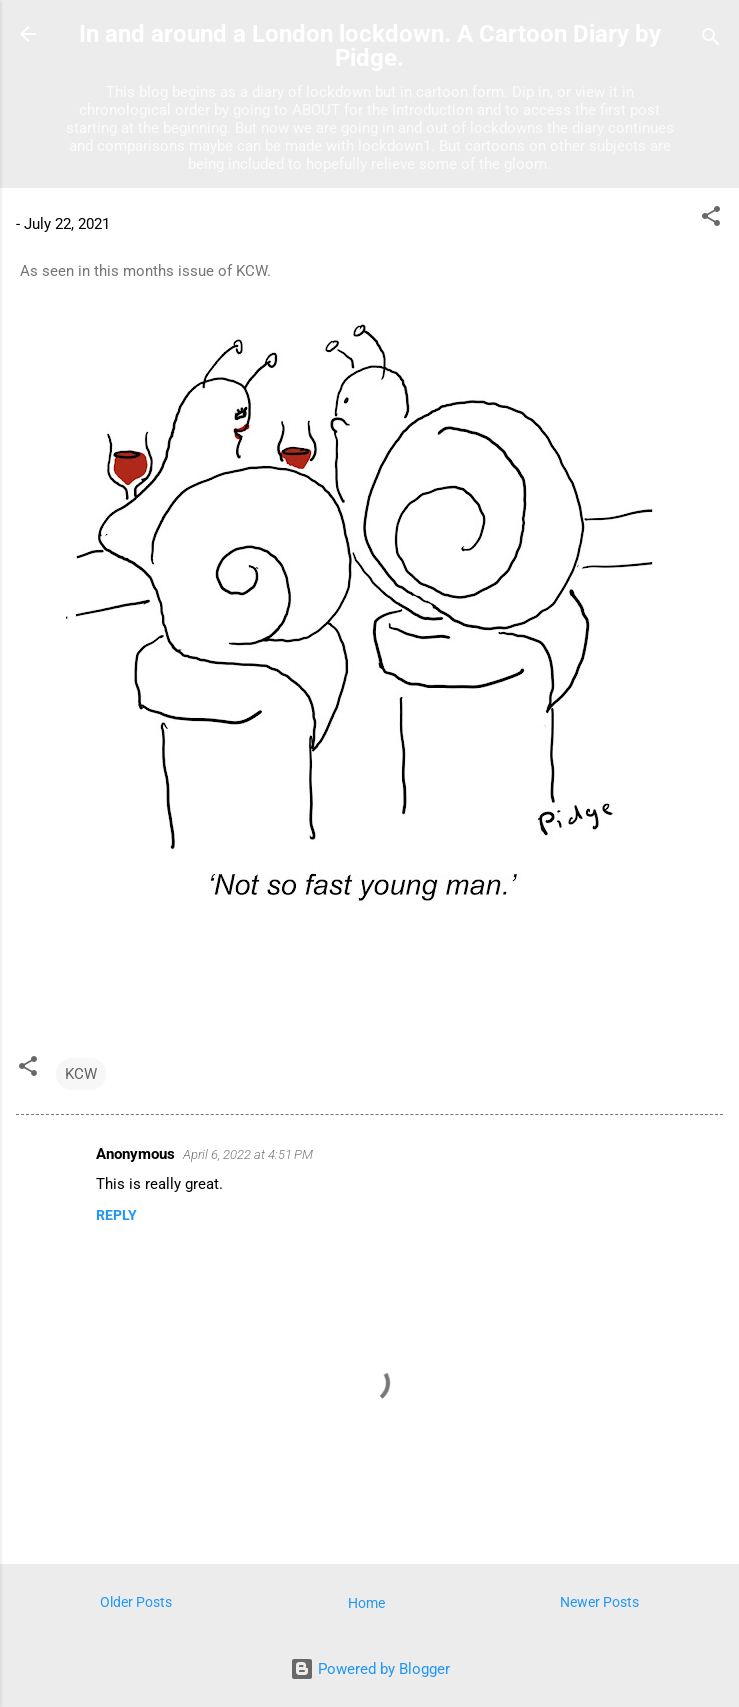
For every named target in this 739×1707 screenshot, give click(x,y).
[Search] (711, 40)
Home (366, 1603)
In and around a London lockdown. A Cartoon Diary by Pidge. (370, 46)
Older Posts (136, 1602)
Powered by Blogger (370, 1669)
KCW (81, 1074)
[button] (711, 219)
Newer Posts (599, 1602)
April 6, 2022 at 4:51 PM (248, 1154)
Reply (116, 1215)
